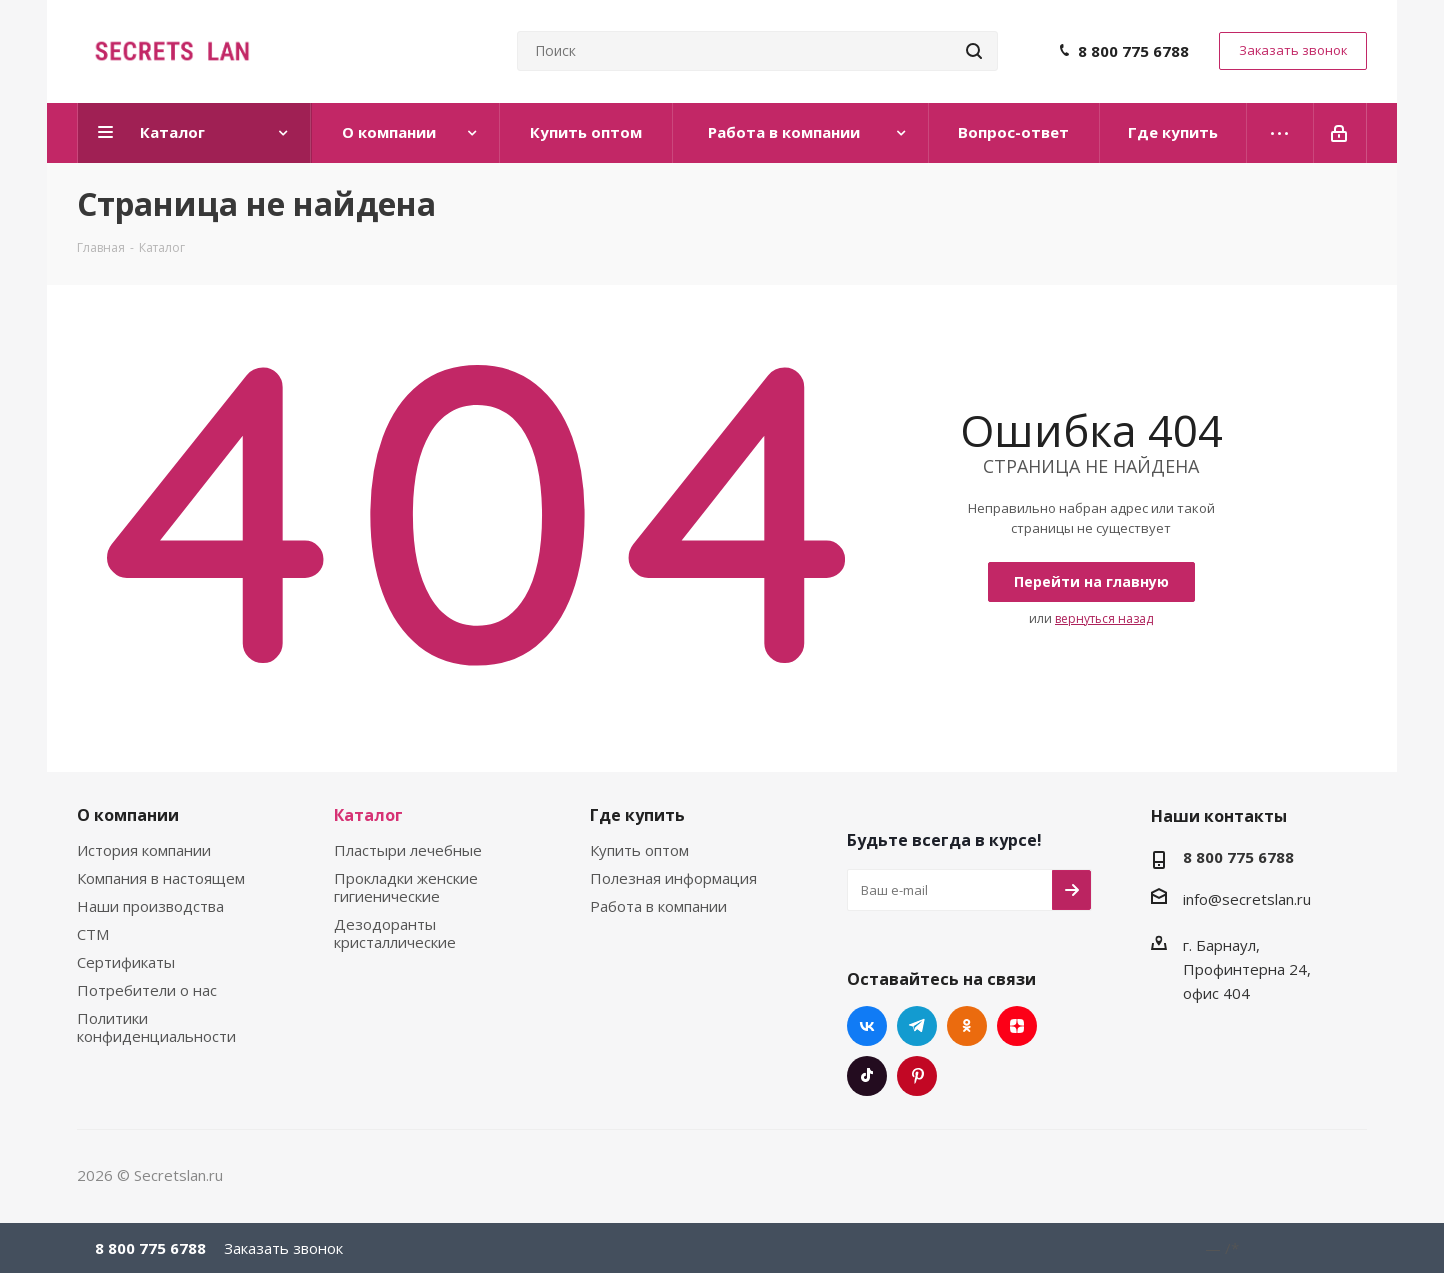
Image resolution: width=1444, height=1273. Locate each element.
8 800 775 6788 (1133, 51)
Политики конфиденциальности (156, 1027)
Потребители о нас (147, 990)
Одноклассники (967, 1026)
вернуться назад (1104, 618)
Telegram (917, 1026)
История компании (144, 850)
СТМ (93, 934)
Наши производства (150, 906)
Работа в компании (658, 906)
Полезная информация (673, 878)
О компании (128, 815)
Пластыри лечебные (408, 850)
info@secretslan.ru (1247, 899)
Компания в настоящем (161, 878)
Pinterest (917, 1076)
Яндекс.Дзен (1017, 1026)
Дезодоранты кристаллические (395, 933)
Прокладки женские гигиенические (406, 887)
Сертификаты (126, 962)
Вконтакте (867, 1026)
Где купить (637, 815)
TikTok (867, 1076)
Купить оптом (639, 850)
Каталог (368, 815)
